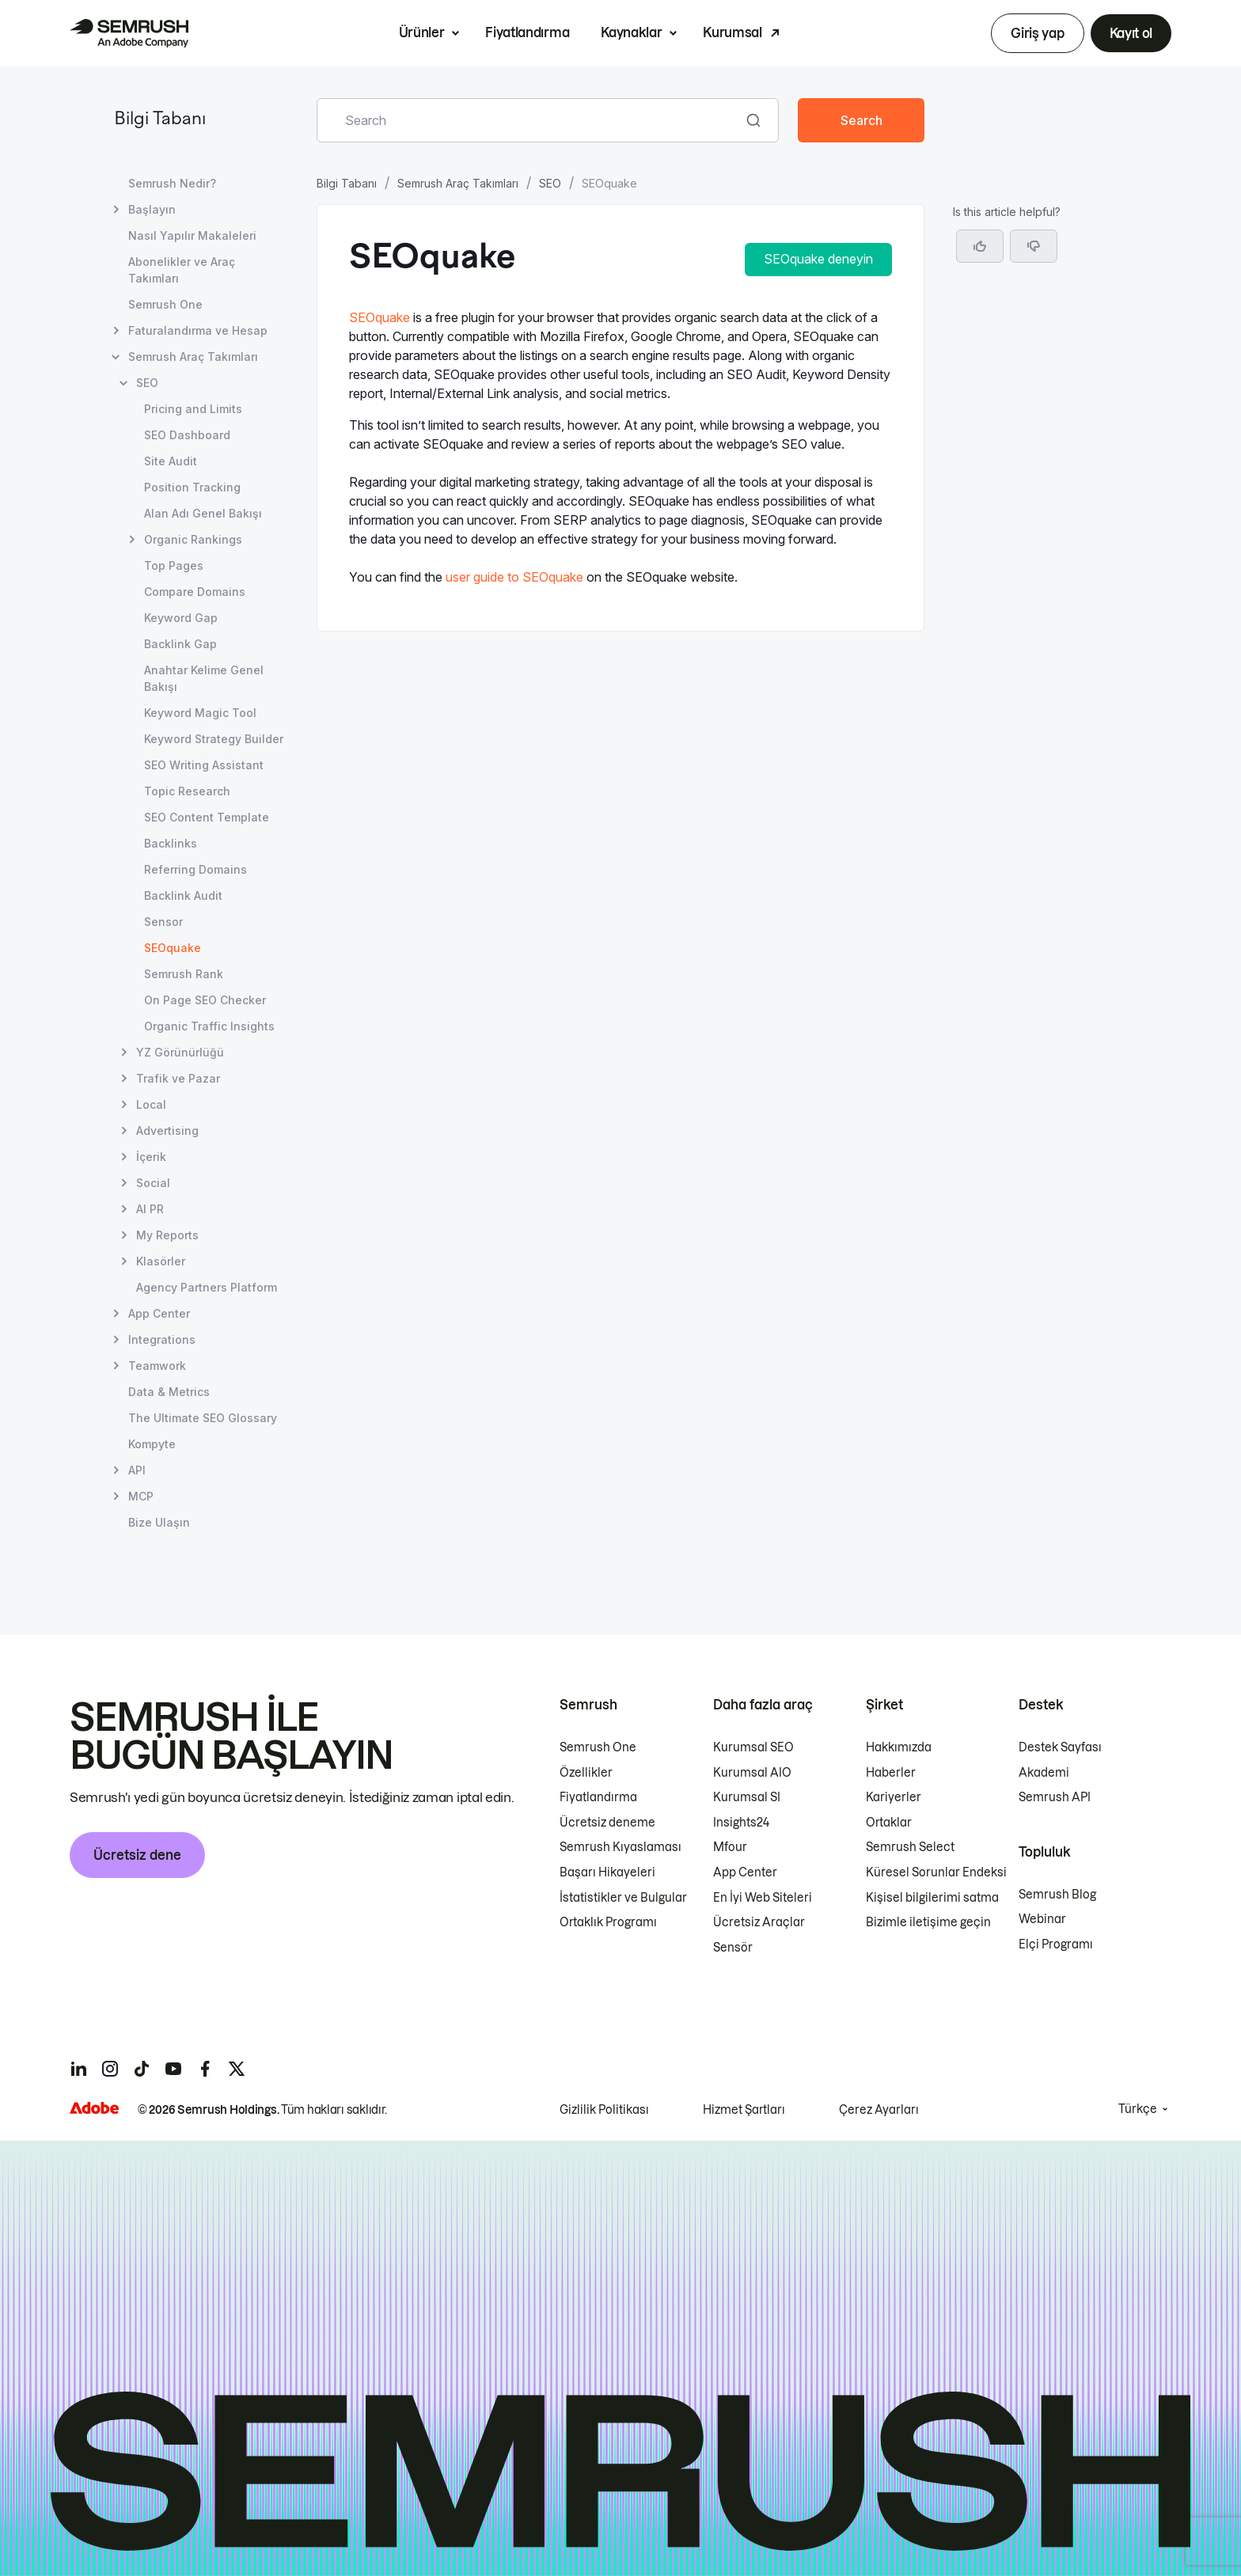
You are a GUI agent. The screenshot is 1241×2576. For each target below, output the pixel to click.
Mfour (730, 1847)
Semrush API (1055, 1797)
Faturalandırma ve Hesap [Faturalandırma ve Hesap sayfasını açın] (198, 330)
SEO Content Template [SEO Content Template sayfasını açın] (206, 817)
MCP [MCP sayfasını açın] (141, 1496)
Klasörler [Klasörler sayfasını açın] (160, 1261)
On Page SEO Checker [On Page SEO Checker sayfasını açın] (205, 1000)
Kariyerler (893, 1797)
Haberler (891, 1772)
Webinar (1042, 1919)
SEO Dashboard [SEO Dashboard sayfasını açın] (187, 435)
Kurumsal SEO (753, 1747)
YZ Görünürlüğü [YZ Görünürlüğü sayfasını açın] (180, 1052)
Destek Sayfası (1060, 1747)
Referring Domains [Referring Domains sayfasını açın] (195, 869)
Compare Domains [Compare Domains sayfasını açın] (194, 591)
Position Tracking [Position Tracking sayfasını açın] (192, 487)
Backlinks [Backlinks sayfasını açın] (170, 843)
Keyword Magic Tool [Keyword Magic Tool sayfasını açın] (200, 712)
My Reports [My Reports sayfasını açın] (167, 1235)
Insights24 (741, 1822)
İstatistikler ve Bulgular (623, 1897)
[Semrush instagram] (110, 2069)
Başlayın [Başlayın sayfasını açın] (152, 209)
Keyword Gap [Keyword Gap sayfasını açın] (181, 617)
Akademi (1044, 1772)
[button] (1033, 246)
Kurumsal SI (746, 1797)
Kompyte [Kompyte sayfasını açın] (152, 1444)
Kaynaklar (631, 32)
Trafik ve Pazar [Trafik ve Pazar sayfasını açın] (178, 1078)
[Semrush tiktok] (141, 2069)
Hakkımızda (899, 1747)
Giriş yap (1037, 33)
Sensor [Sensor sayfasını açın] (163, 921)
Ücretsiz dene (137, 1855)
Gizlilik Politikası (604, 2110)
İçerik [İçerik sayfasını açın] (151, 1156)
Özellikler (586, 1772)
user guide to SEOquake (514, 577)
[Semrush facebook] (205, 2069)
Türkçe (1137, 2109)
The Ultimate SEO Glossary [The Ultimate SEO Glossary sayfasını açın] (202, 1418)
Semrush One (598, 1747)
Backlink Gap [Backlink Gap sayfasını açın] (180, 644)
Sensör (733, 1947)
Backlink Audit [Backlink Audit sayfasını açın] (183, 895)
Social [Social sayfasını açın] (153, 1182)
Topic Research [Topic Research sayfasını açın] (187, 791)
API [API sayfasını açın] (137, 1470)
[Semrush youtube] (173, 2069)
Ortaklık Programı (608, 1922)
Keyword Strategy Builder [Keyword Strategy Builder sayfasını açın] (213, 738)
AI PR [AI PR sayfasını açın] (150, 1209)
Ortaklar (889, 1822)
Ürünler (422, 32)
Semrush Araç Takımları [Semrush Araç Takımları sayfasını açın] (193, 356)
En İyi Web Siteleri (762, 1897)
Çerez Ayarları (879, 2110)
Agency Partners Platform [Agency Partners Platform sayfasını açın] (206, 1287)
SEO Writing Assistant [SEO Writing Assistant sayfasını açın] (204, 765)
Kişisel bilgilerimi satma (932, 1897)
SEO (550, 183)
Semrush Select (910, 1847)
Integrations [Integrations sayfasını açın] (161, 1339)
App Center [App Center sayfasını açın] (159, 1313)
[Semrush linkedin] (78, 2069)
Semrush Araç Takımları (457, 183)
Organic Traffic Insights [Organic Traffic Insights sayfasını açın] (209, 1026)
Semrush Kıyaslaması (620, 1847)
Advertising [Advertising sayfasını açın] (167, 1130)
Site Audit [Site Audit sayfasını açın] (170, 461)
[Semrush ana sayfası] (129, 33)
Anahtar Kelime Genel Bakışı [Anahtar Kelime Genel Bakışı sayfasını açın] (204, 678)
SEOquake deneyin (818, 259)
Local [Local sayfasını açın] (151, 1104)
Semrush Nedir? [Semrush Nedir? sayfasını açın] (172, 183)
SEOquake (379, 317)
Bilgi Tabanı (160, 120)
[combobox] (530, 120)
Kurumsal (732, 32)
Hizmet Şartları (744, 2110)
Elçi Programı (1056, 1944)
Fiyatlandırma (527, 32)
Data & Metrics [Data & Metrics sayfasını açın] (169, 1391)
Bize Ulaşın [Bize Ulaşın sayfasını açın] (159, 1522)
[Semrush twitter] (236, 2069)
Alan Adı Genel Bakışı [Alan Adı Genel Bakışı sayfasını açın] (203, 513)
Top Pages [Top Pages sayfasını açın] (173, 565)
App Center (745, 1872)
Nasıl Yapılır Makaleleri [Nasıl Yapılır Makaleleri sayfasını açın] (192, 235)
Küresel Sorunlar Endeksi (936, 1872)
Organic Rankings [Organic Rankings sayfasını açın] (193, 539)
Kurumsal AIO (752, 1772)
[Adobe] (94, 2108)
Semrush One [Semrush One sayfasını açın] (165, 304)
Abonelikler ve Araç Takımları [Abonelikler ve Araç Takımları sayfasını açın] (181, 270)
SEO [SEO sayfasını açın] (147, 382)
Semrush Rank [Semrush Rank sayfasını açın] (183, 974)
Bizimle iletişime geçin (928, 1922)
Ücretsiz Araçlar (759, 1922)
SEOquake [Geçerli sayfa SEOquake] (172, 947)
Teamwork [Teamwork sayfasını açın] (157, 1365)
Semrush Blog (1057, 1894)
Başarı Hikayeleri (607, 1872)
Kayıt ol (1131, 33)
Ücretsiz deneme (607, 1822)
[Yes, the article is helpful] (980, 246)
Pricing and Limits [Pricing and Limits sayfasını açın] (193, 408)
